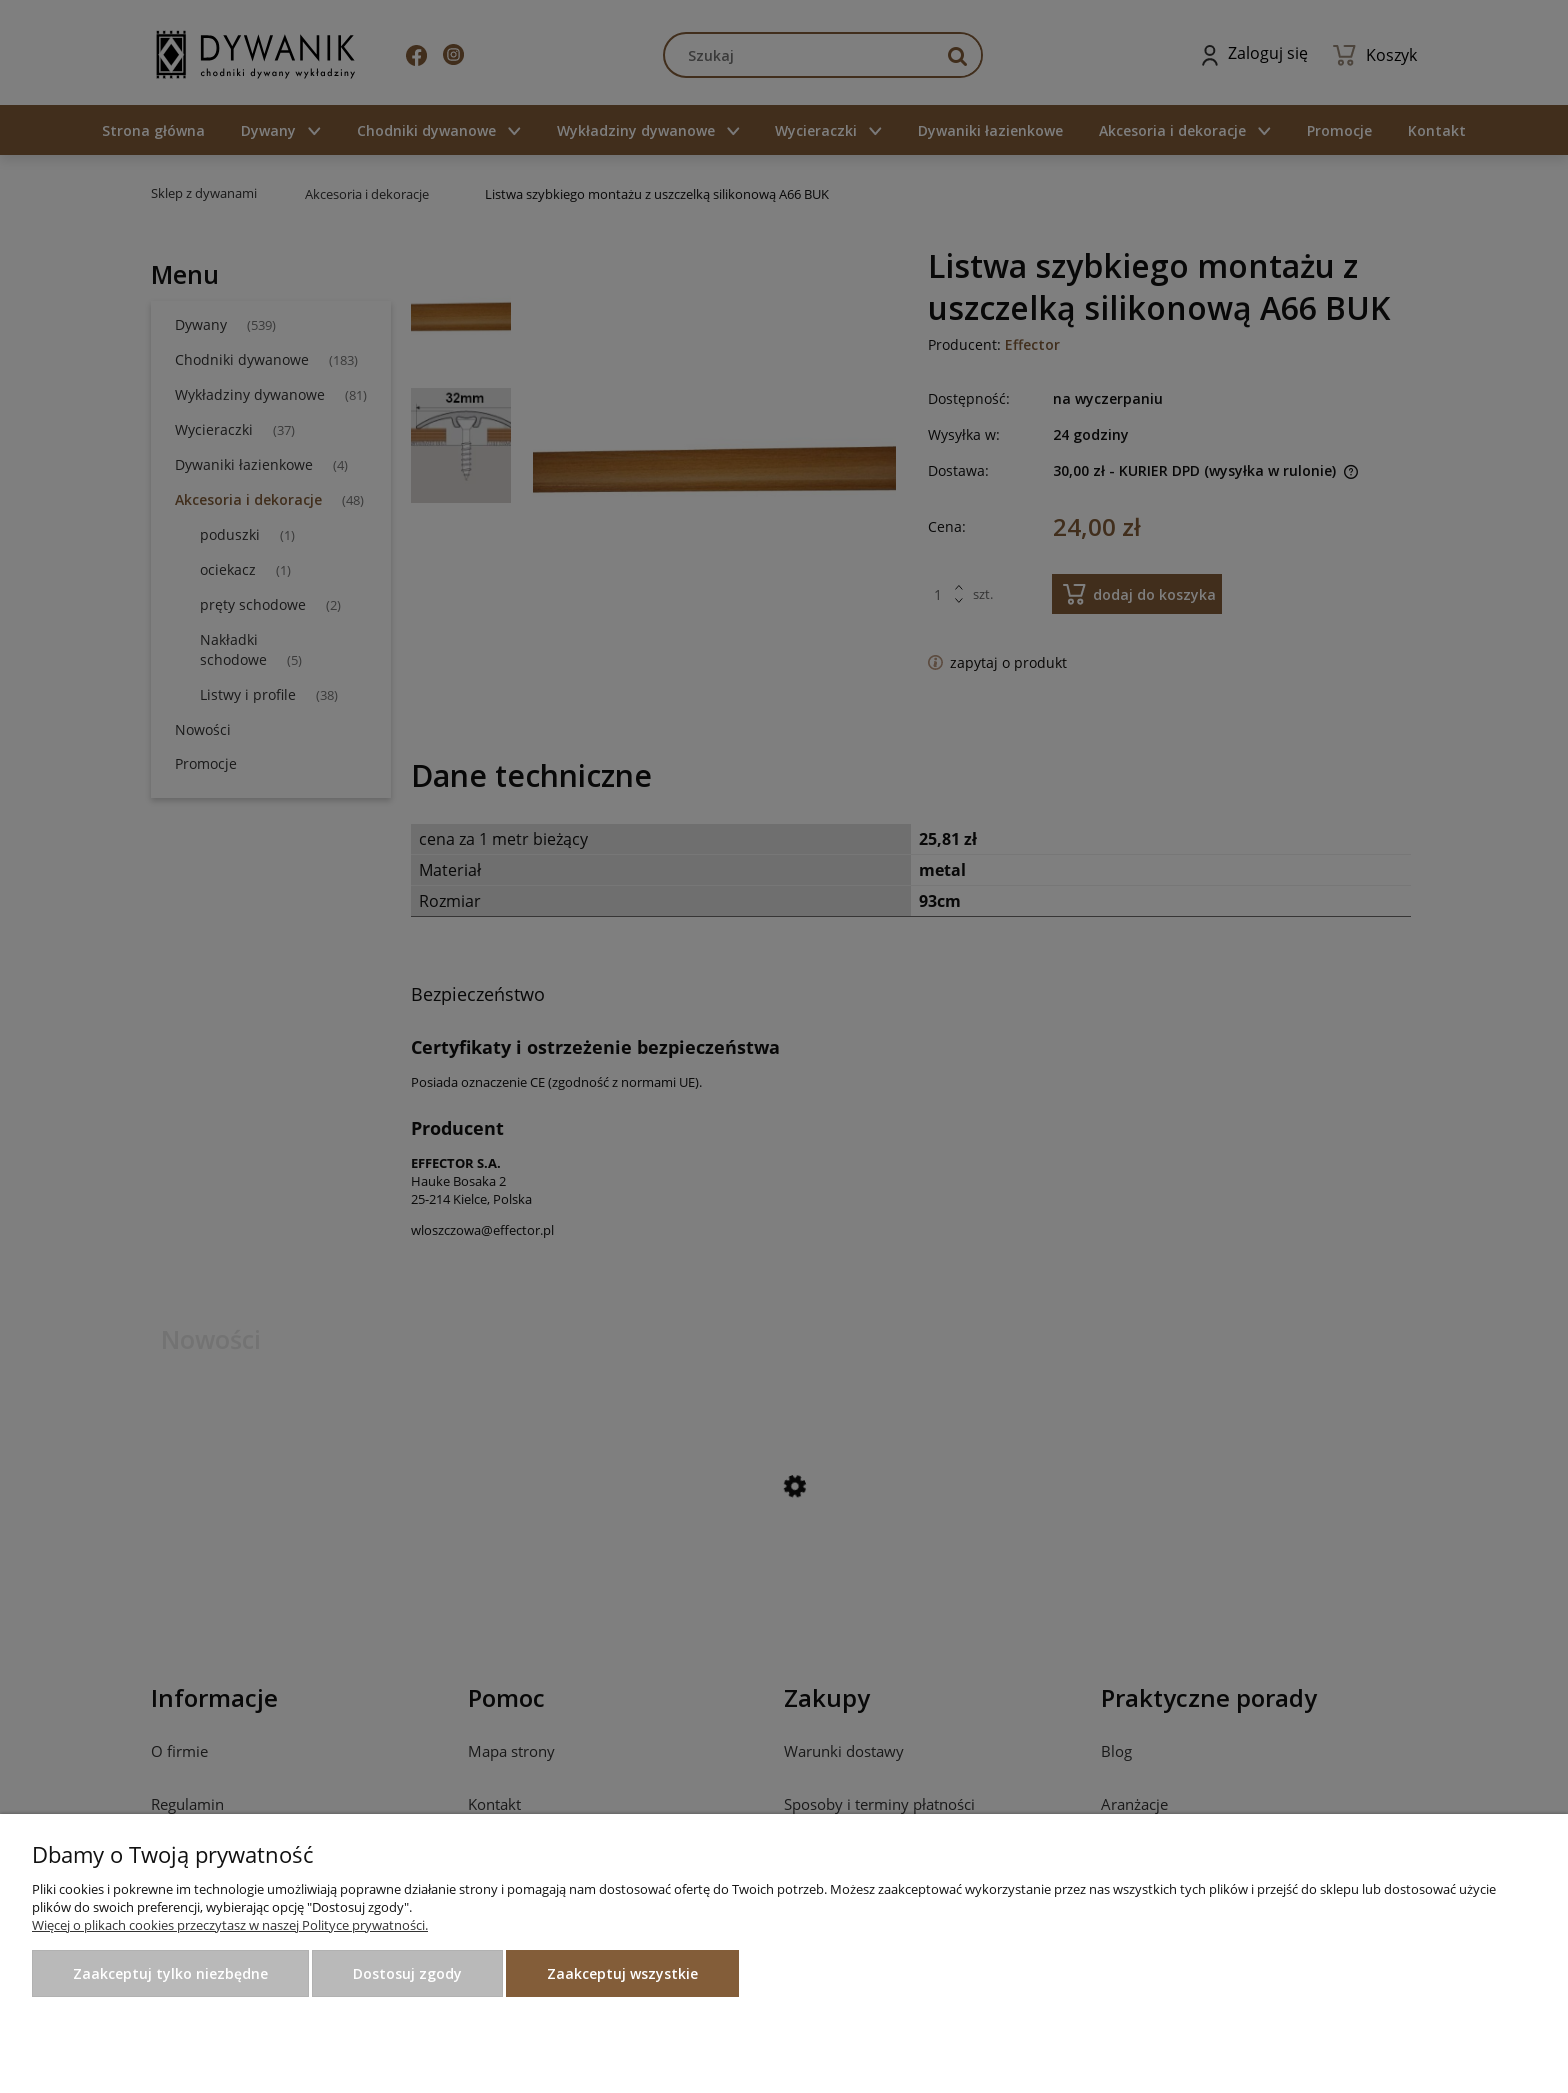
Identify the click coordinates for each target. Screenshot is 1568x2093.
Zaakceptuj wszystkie (622, 1973)
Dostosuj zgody (407, 1973)
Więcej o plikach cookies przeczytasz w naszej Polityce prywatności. (230, 1925)
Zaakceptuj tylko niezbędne (170, 1973)
